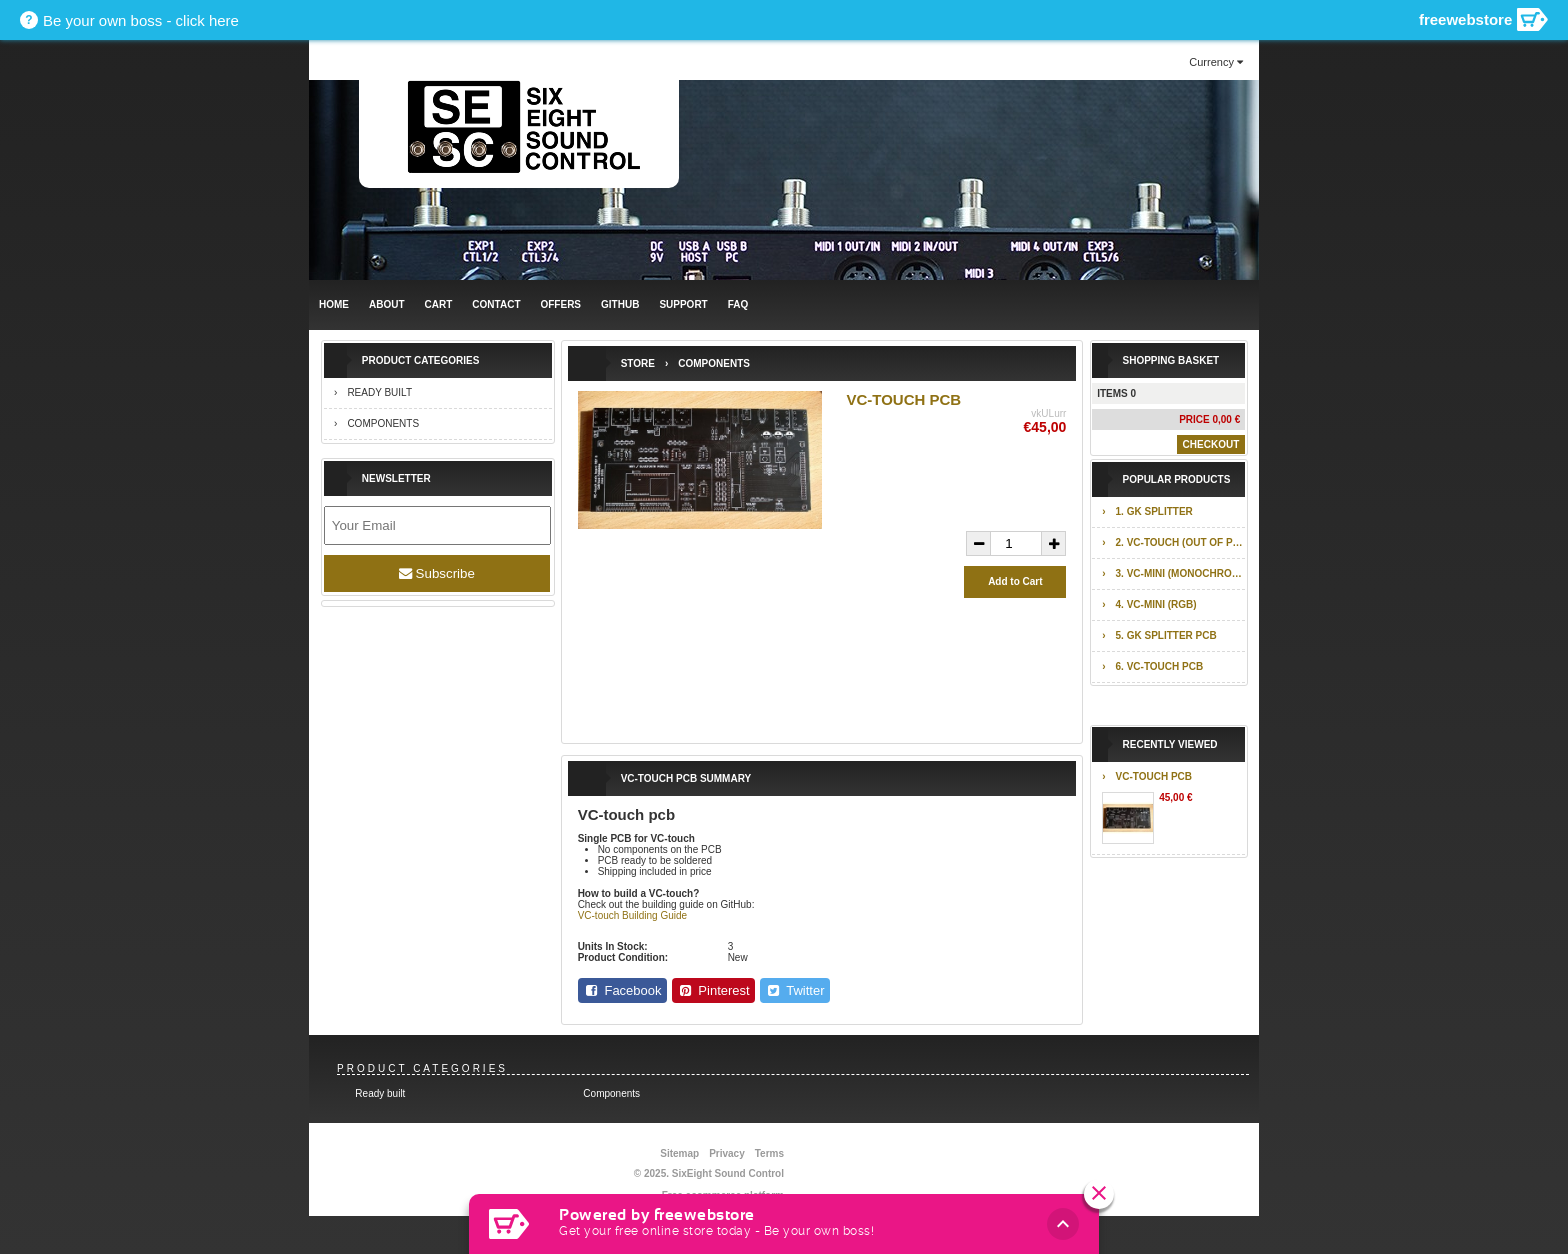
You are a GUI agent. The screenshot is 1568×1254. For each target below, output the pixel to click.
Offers (560, 304)
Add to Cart (1015, 581)
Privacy (727, 1153)
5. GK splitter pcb (1166, 635)
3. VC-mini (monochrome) (1181, 573)
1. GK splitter (1154, 511)
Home (334, 304)
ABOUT (387, 304)
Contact (496, 304)
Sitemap (679, 1153)
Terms (769, 1153)
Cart (439, 304)
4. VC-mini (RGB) (1156, 604)
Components (383, 423)
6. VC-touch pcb (1160, 666)
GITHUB (620, 304)
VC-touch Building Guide (633, 915)
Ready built (379, 392)
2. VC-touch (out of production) (1181, 542)
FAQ (738, 304)
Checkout (1211, 444)
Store (638, 363)
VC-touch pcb (1154, 776)
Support (683, 304)
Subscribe (437, 573)
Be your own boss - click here (141, 20)
